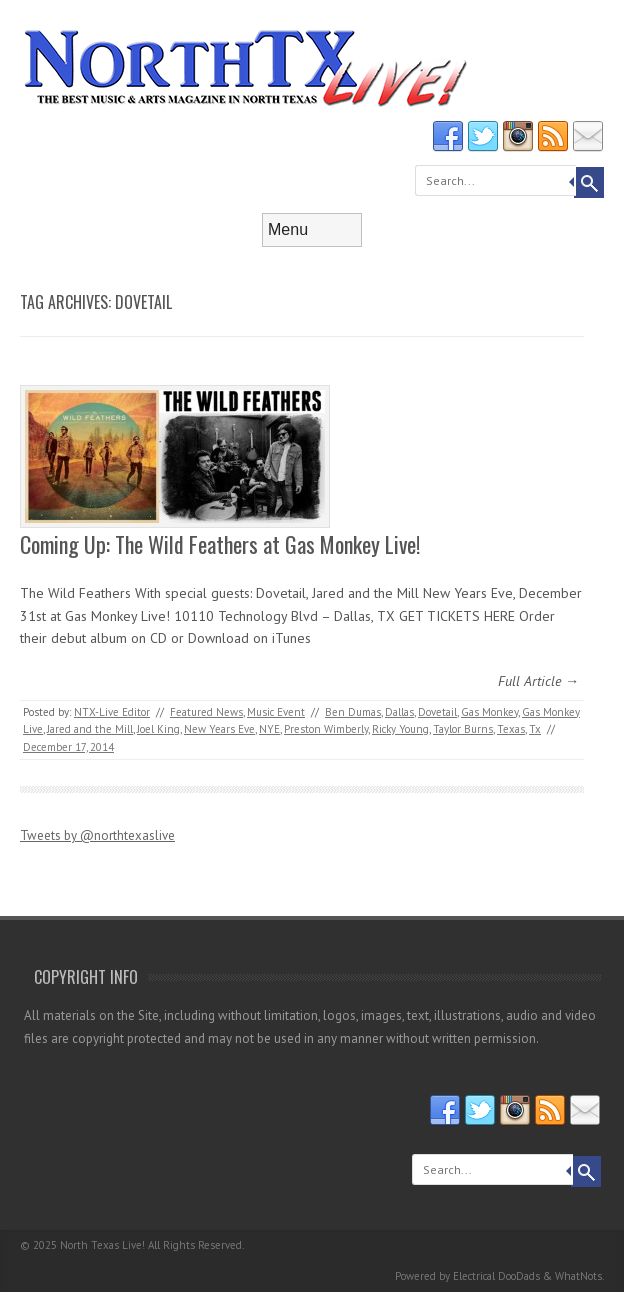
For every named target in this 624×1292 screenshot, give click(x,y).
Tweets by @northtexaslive (97, 835)
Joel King (158, 729)
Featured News (206, 712)
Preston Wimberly (326, 729)
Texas (511, 729)
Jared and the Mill (90, 729)
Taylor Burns (463, 729)
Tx (535, 729)
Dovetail (437, 712)
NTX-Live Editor (112, 712)
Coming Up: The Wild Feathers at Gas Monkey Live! (220, 544)
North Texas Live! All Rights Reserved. (152, 1245)
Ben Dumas (353, 712)
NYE (269, 729)
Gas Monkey (489, 712)
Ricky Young (400, 729)
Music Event (276, 712)
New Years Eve (219, 729)
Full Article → (538, 681)
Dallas (399, 712)
